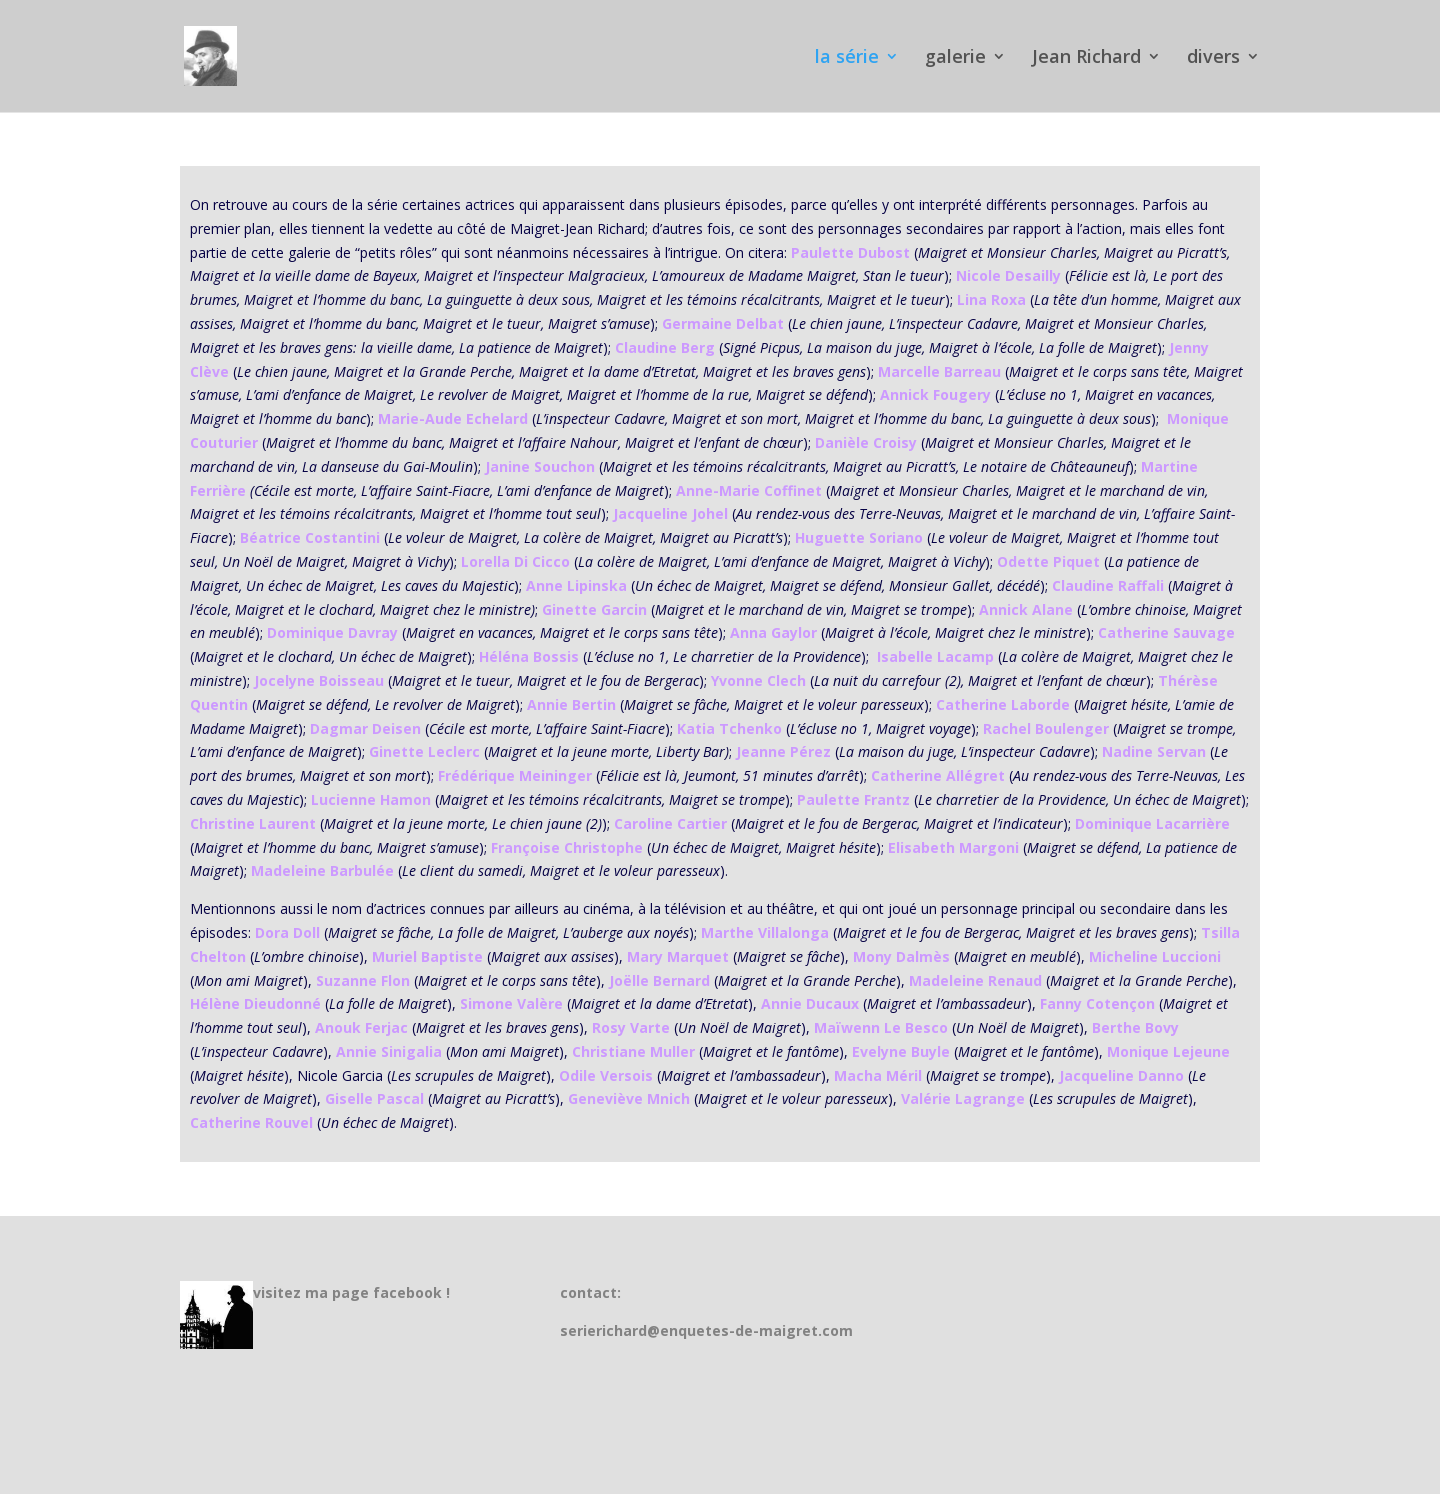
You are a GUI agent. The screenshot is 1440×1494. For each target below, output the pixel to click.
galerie (955, 58)
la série (847, 58)
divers (1213, 58)
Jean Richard (1086, 58)
